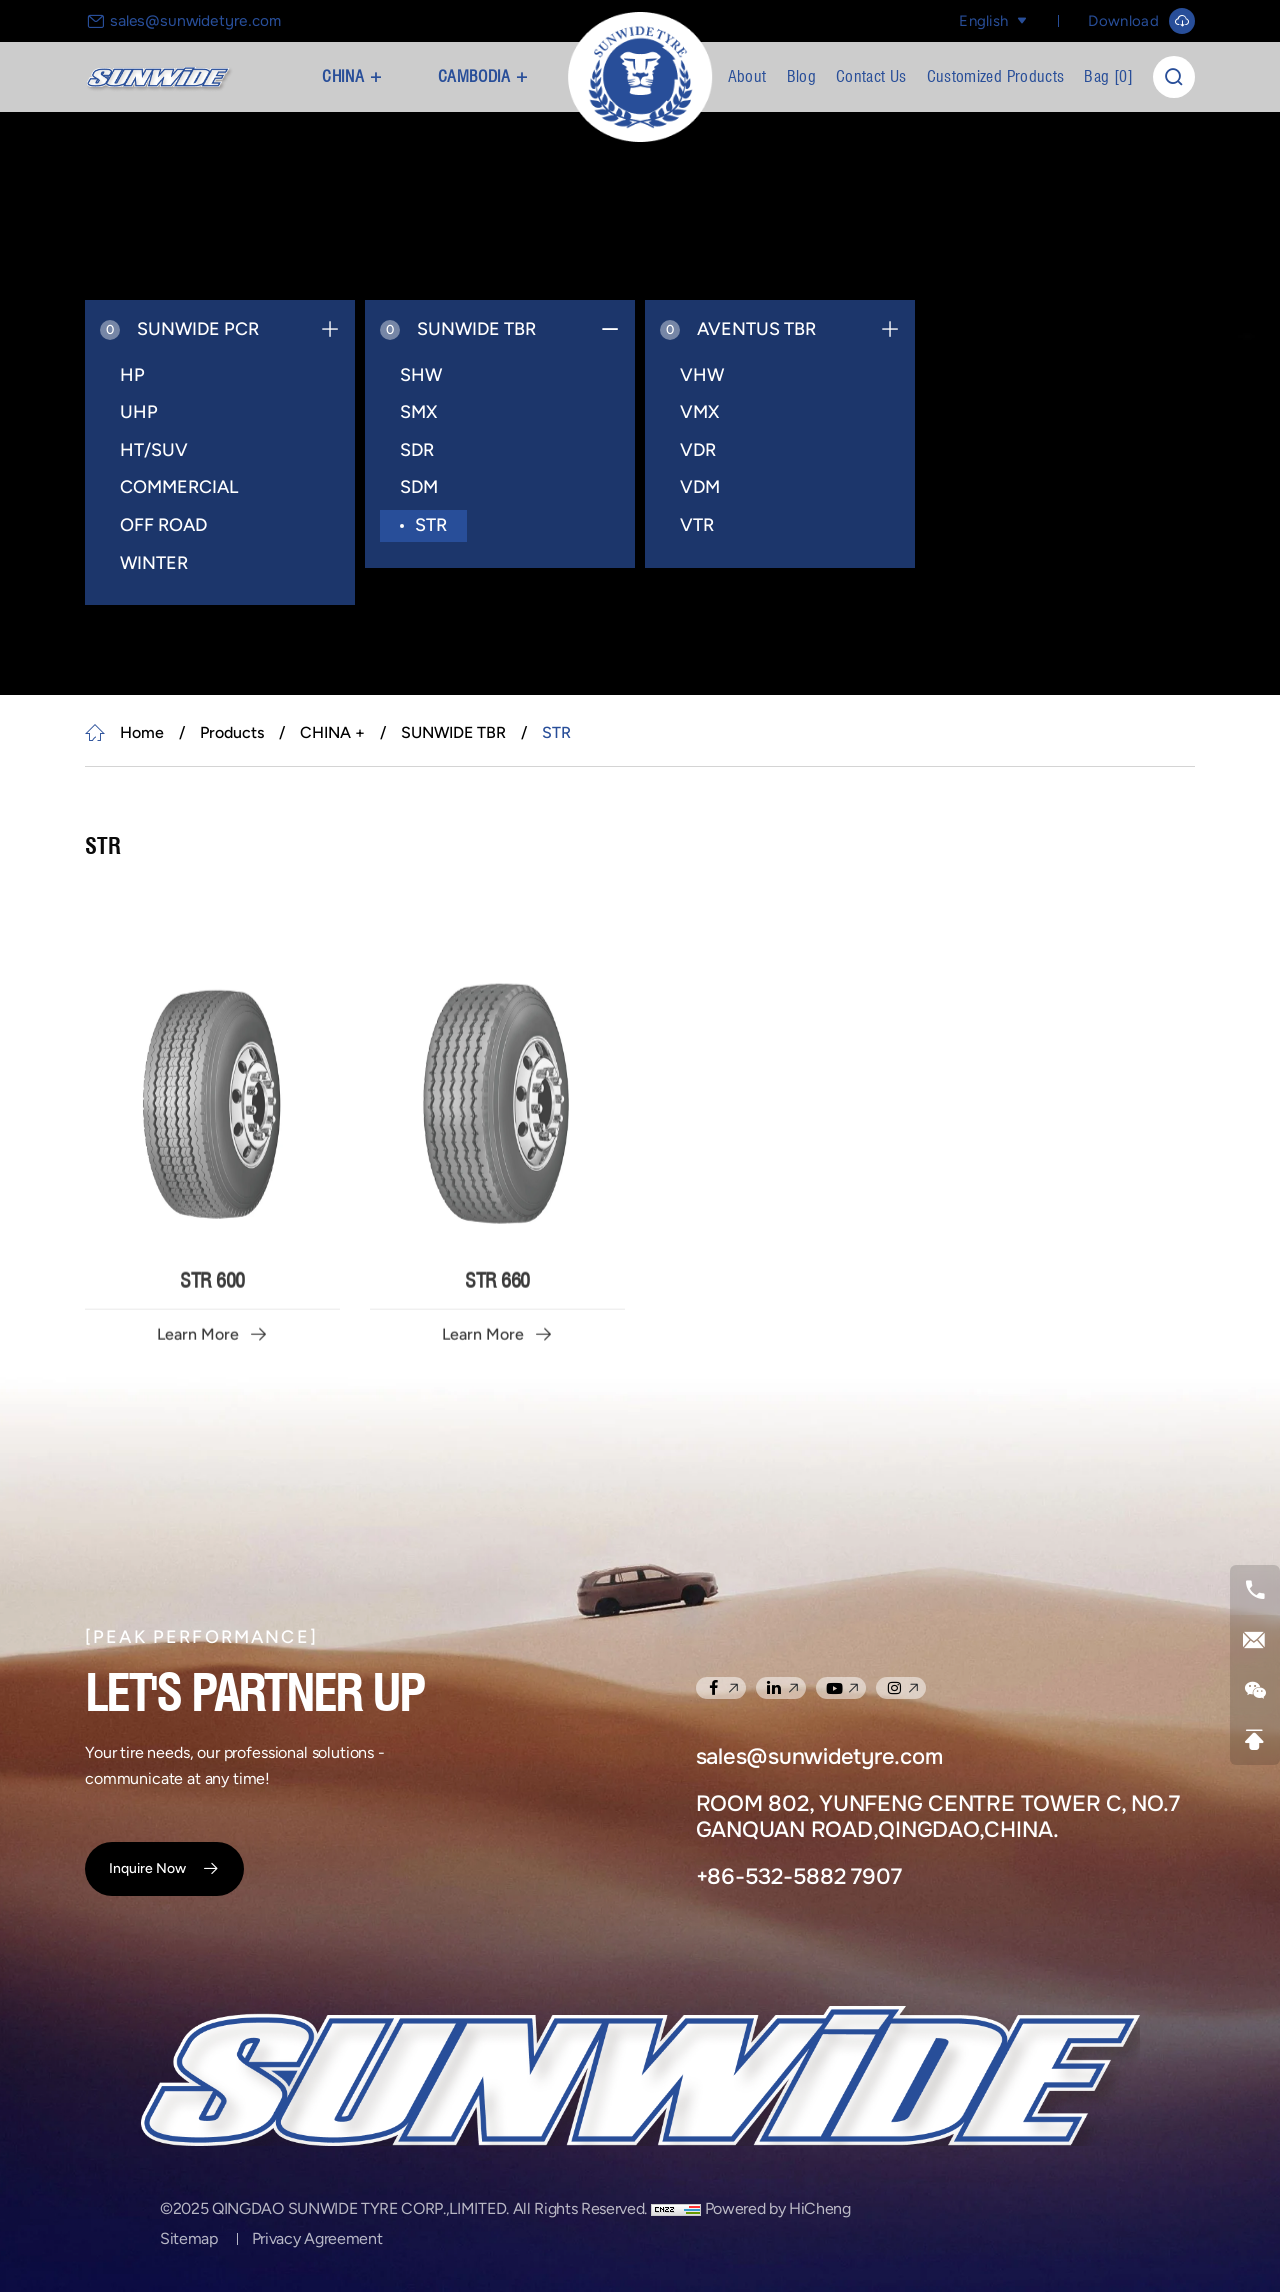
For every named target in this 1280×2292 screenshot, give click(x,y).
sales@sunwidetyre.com (195, 21)
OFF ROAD (163, 525)
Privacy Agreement (317, 2238)
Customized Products (996, 76)
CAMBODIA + (483, 76)
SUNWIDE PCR (179, 329)
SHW (421, 375)
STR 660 (497, 1443)
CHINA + (352, 76)
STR (431, 525)
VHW (702, 375)
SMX (418, 412)
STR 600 (212, 1443)
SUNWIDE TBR (458, 329)
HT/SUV (154, 450)
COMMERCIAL (179, 487)
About (747, 76)
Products (232, 732)
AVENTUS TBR (738, 329)
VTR (697, 525)
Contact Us (871, 76)
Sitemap (189, 2238)
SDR (417, 450)
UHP (139, 412)
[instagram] (901, 1688)
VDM (700, 487)
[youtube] (841, 1688)
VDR (698, 450)
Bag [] (1108, 76)
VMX (699, 412)
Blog (801, 76)
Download (1123, 21)
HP (132, 375)
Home (142, 732)
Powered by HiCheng (778, 2208)
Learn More (198, 1497)
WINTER (154, 563)
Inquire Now (147, 1868)
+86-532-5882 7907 (799, 1877)
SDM (419, 487)
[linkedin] (781, 1688)
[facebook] (721, 1688)
